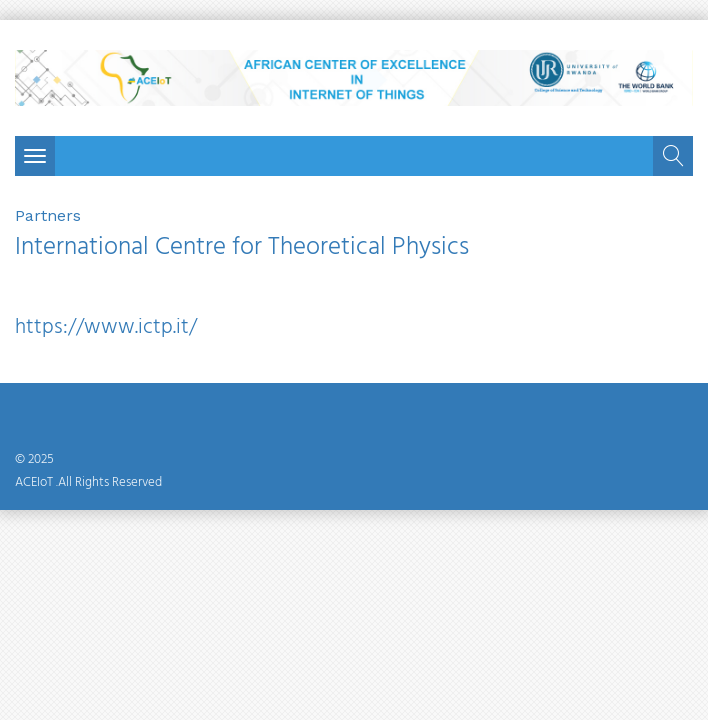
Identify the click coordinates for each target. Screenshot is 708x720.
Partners (48, 215)
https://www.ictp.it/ (106, 327)
